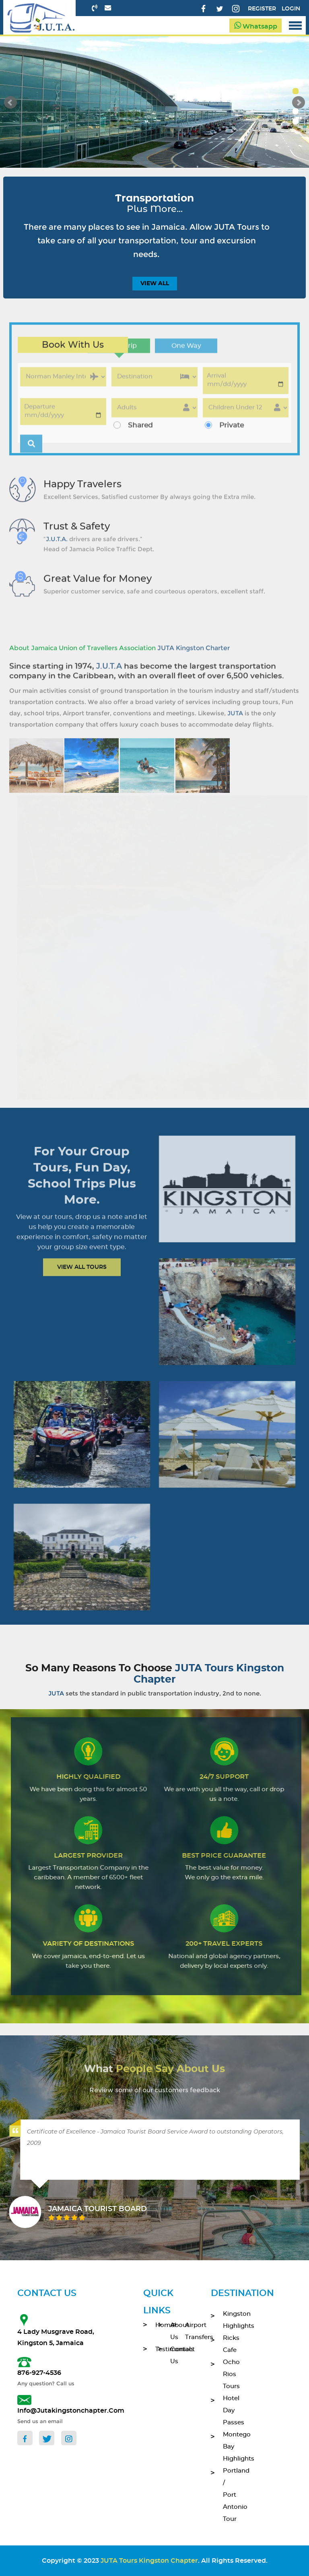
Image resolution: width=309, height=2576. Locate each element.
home (156, 2325)
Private (231, 434)
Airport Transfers (186, 2331)
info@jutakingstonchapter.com (60, 2410)
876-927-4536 (39, 2373)
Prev (10, 102)
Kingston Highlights (230, 2320)
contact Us (171, 2355)
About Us (171, 2331)
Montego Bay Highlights (230, 2447)
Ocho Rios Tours (230, 2374)
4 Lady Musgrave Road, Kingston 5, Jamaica (55, 2337)
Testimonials (156, 2349)
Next (298, 102)
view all (154, 283)
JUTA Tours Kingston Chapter (149, 2560)
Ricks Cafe (230, 2344)
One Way (186, 355)
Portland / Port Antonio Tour (230, 2495)
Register (262, 9)
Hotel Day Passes (230, 2410)
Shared (140, 434)
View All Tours (82, 1272)
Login (291, 9)
